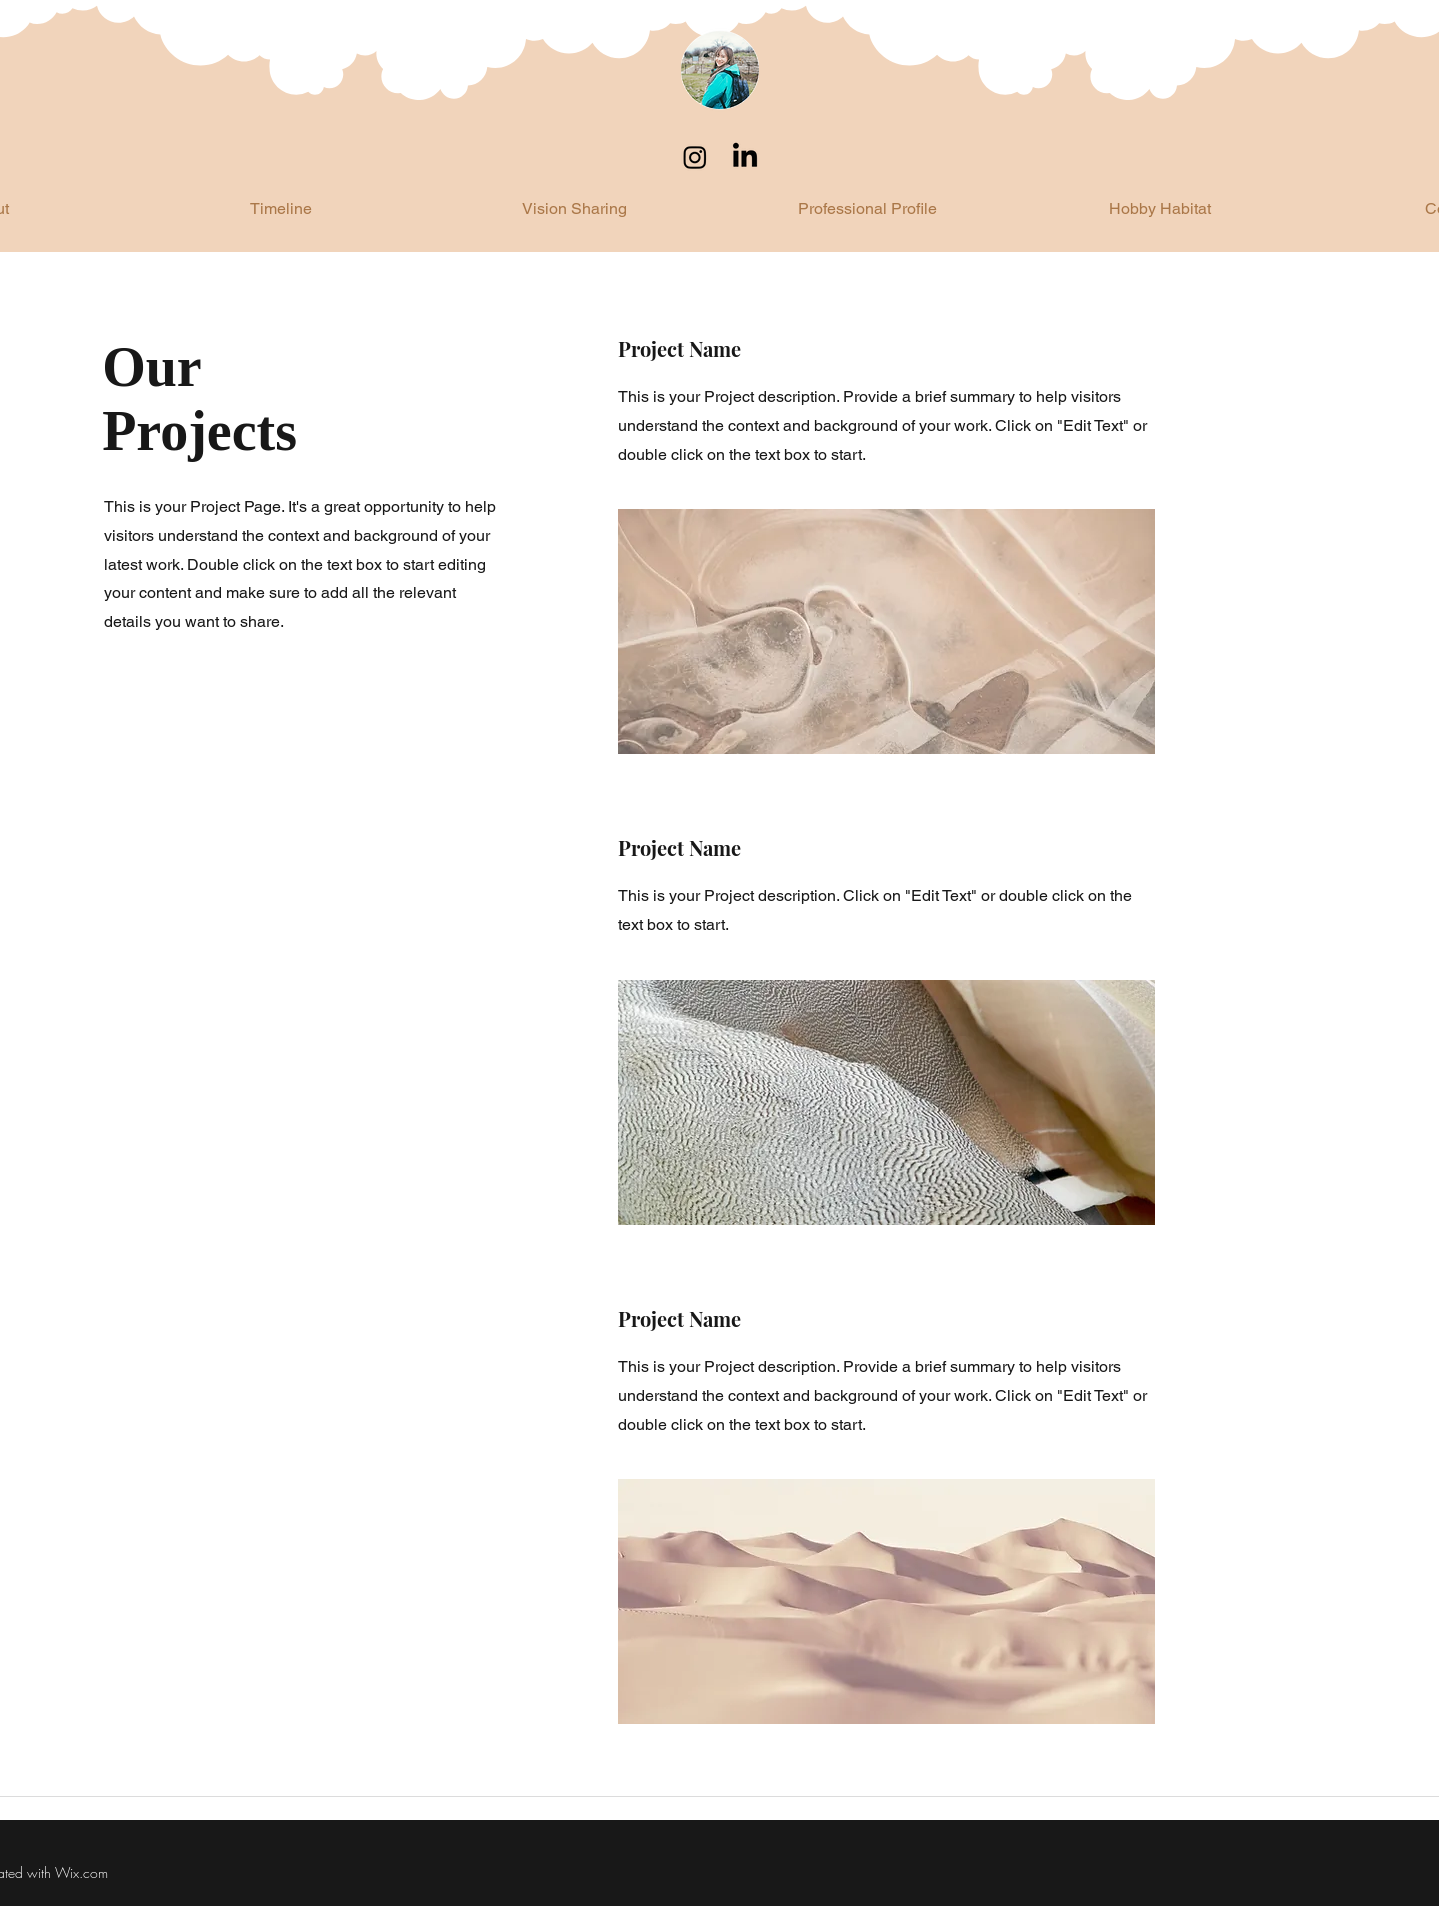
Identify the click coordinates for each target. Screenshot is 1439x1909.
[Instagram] (695, 157)
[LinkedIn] (745, 157)
